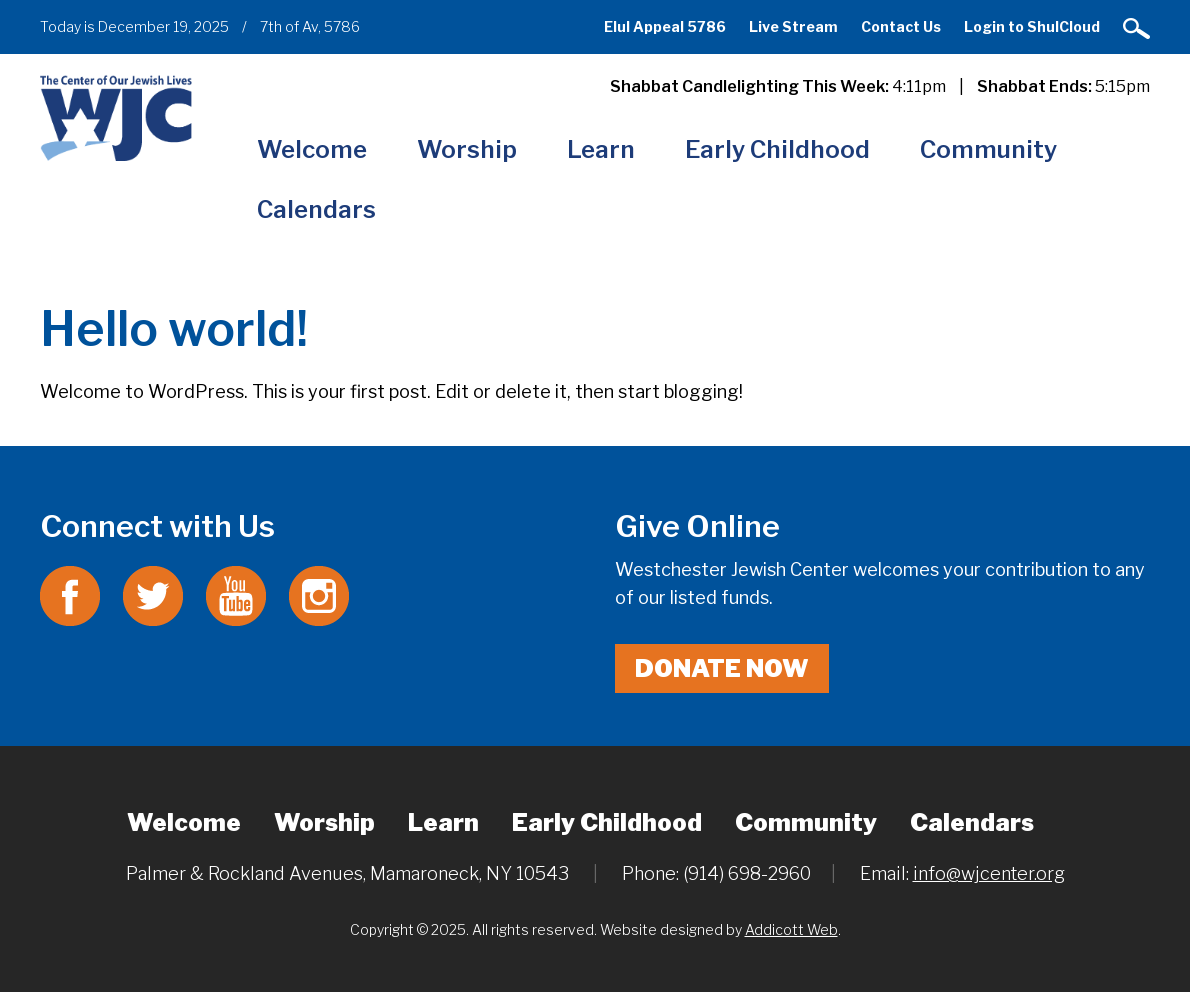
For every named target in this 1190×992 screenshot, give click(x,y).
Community (988, 149)
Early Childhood (777, 149)
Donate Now (722, 668)
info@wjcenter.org (989, 873)
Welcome (312, 149)
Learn (601, 149)
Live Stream (793, 26)
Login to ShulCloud (1032, 26)
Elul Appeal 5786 (665, 26)
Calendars (316, 209)
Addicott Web (791, 929)
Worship (467, 149)
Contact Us (901, 26)
